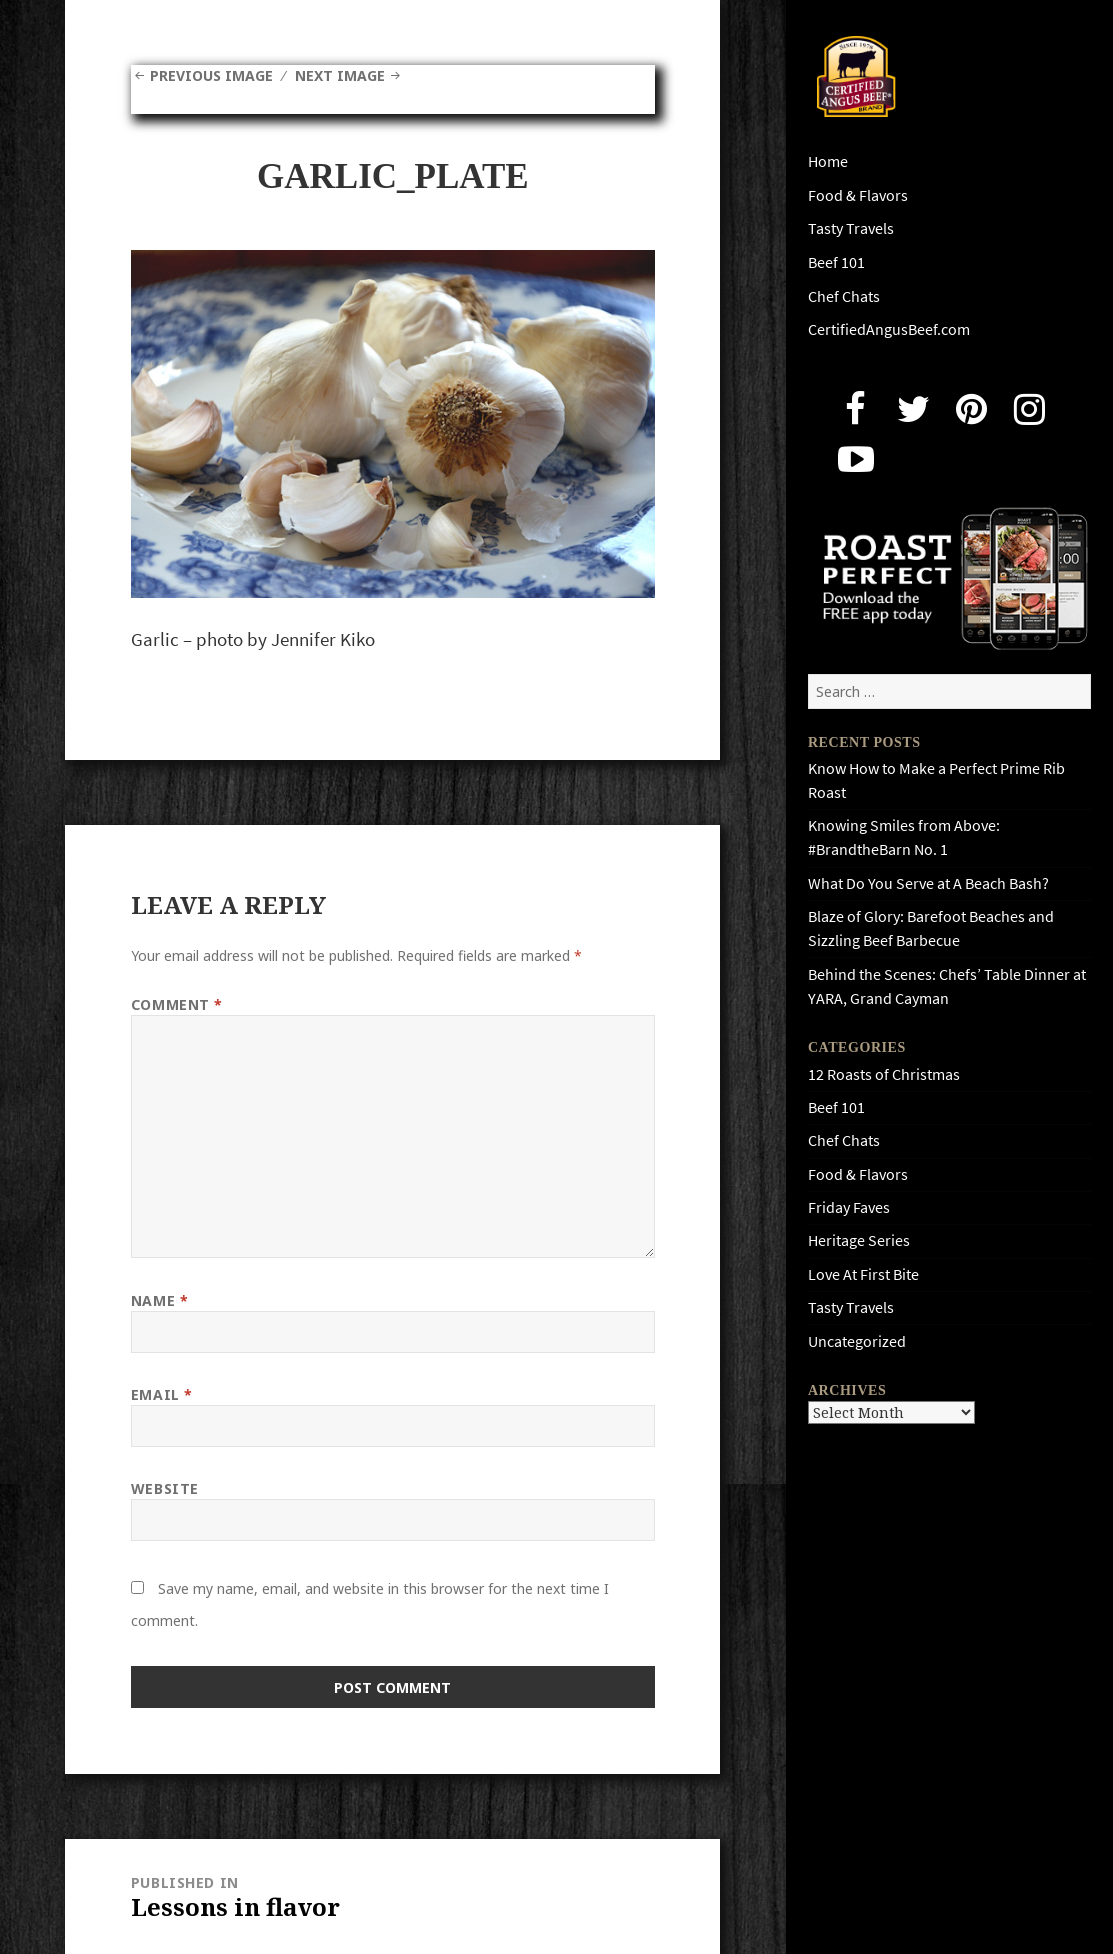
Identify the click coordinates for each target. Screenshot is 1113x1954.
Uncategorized (857, 1341)
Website (165, 1488)
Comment (177, 1004)
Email (162, 1394)
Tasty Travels (851, 228)
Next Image (340, 75)
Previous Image (211, 75)
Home (828, 161)
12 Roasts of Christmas (884, 1074)
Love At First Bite (863, 1274)
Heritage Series (859, 1240)
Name (159, 1300)
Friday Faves (849, 1207)
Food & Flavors (858, 195)
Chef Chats (844, 296)
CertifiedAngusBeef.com (889, 329)
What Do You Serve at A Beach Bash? (928, 883)
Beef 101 (836, 262)
